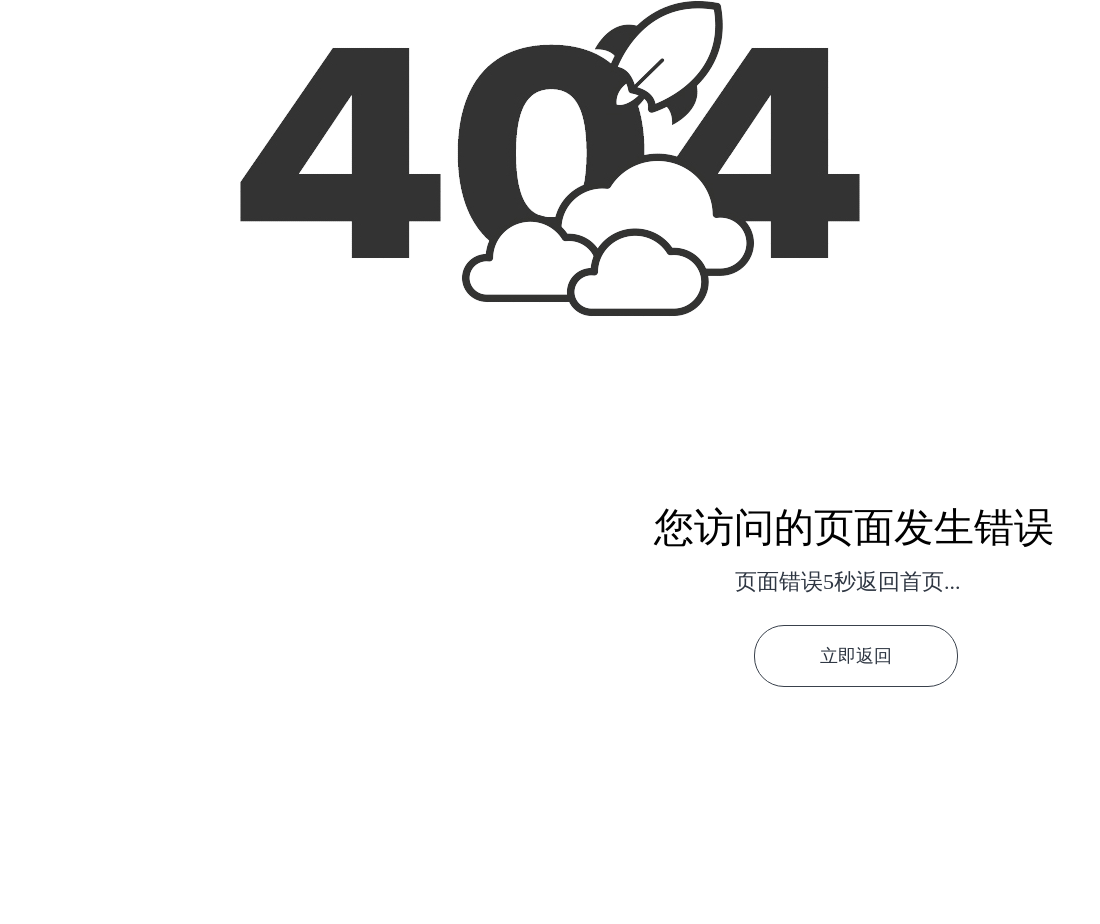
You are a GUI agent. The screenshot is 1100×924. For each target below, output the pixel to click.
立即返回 (856, 656)
